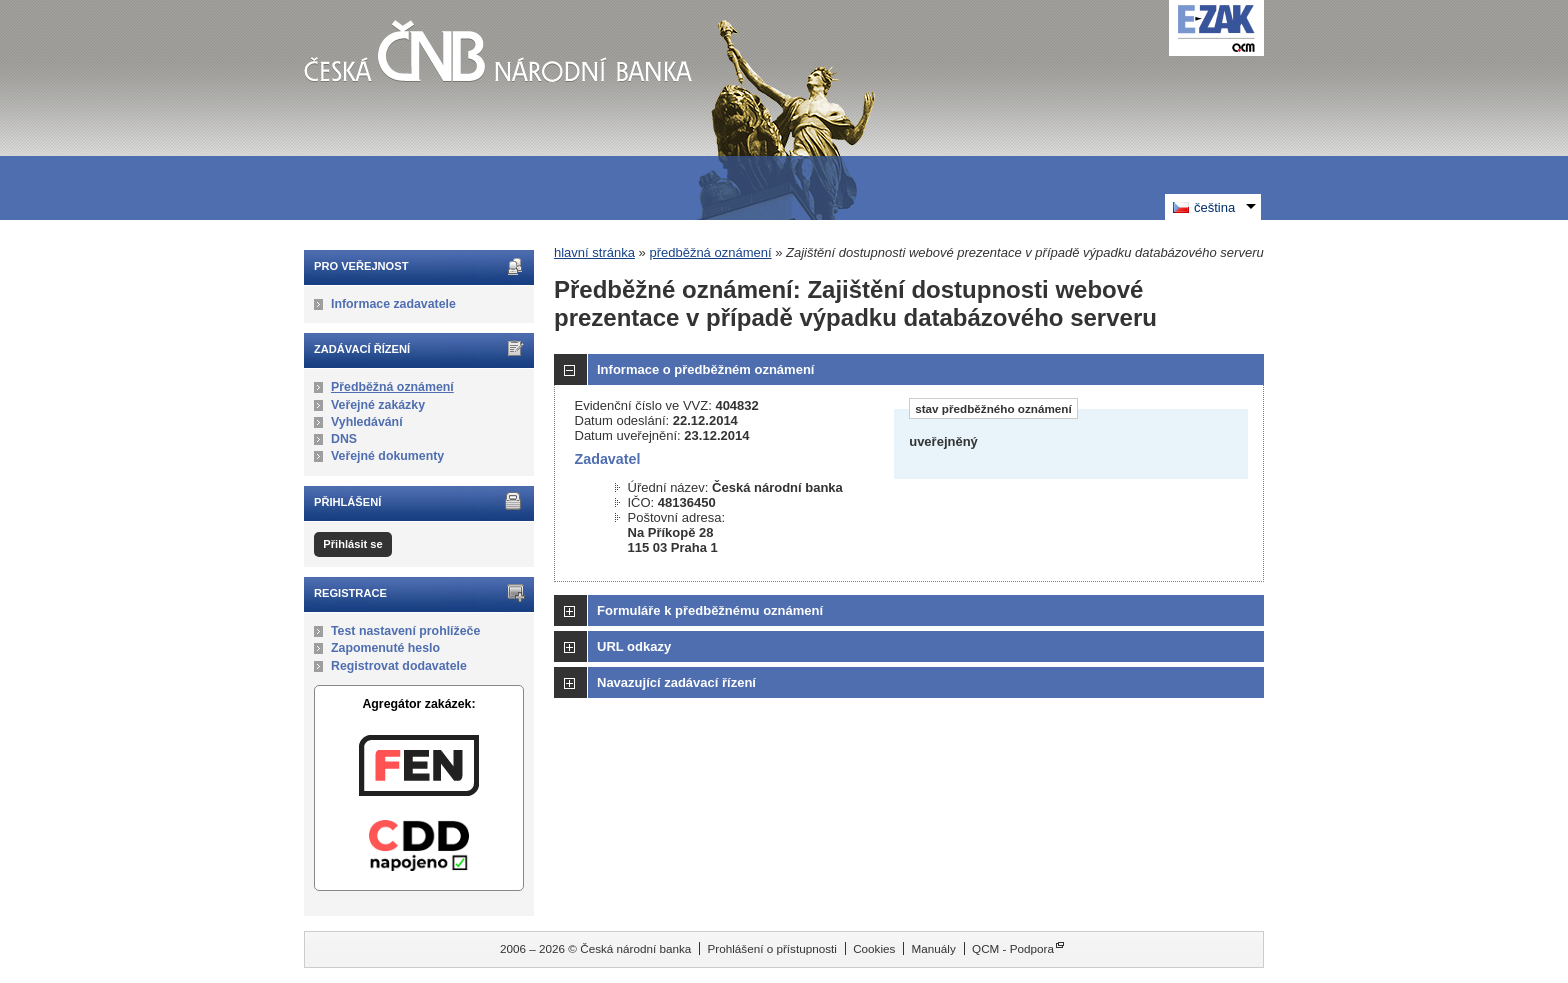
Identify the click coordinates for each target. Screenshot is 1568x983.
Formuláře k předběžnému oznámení (710, 610)
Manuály (934, 948)
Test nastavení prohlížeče (405, 631)
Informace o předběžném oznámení (705, 369)
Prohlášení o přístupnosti (772, 948)
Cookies (874, 948)
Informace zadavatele (393, 304)
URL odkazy (634, 646)
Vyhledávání (367, 422)
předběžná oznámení (710, 252)
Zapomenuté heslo (385, 648)
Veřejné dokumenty (387, 456)
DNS (344, 439)
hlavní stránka (594, 252)
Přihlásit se (352, 544)
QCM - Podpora (1013, 948)
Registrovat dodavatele (399, 666)
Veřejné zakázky (378, 405)
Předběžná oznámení (392, 387)
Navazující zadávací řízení (676, 682)
